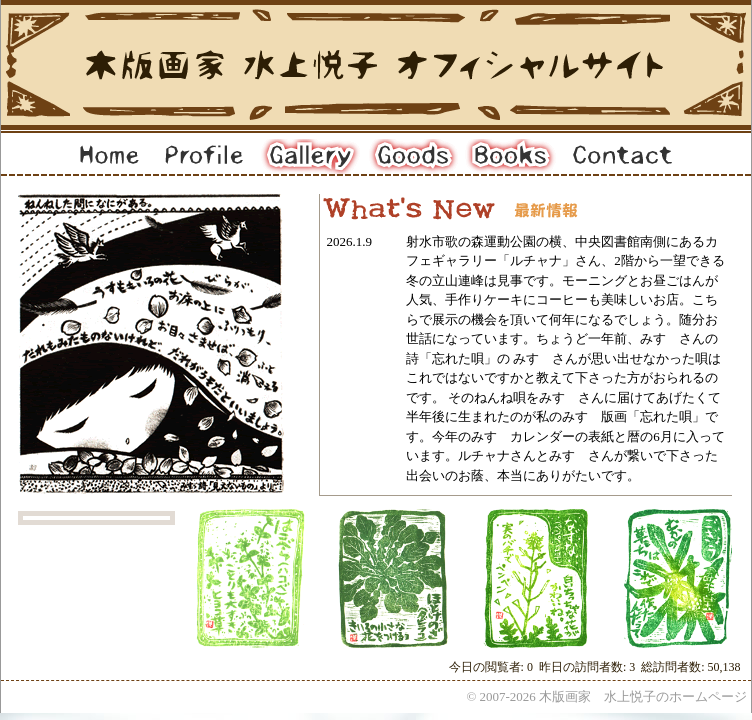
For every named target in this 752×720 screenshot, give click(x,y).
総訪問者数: (674, 667)
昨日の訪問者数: (584, 667)
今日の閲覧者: (488, 667)
